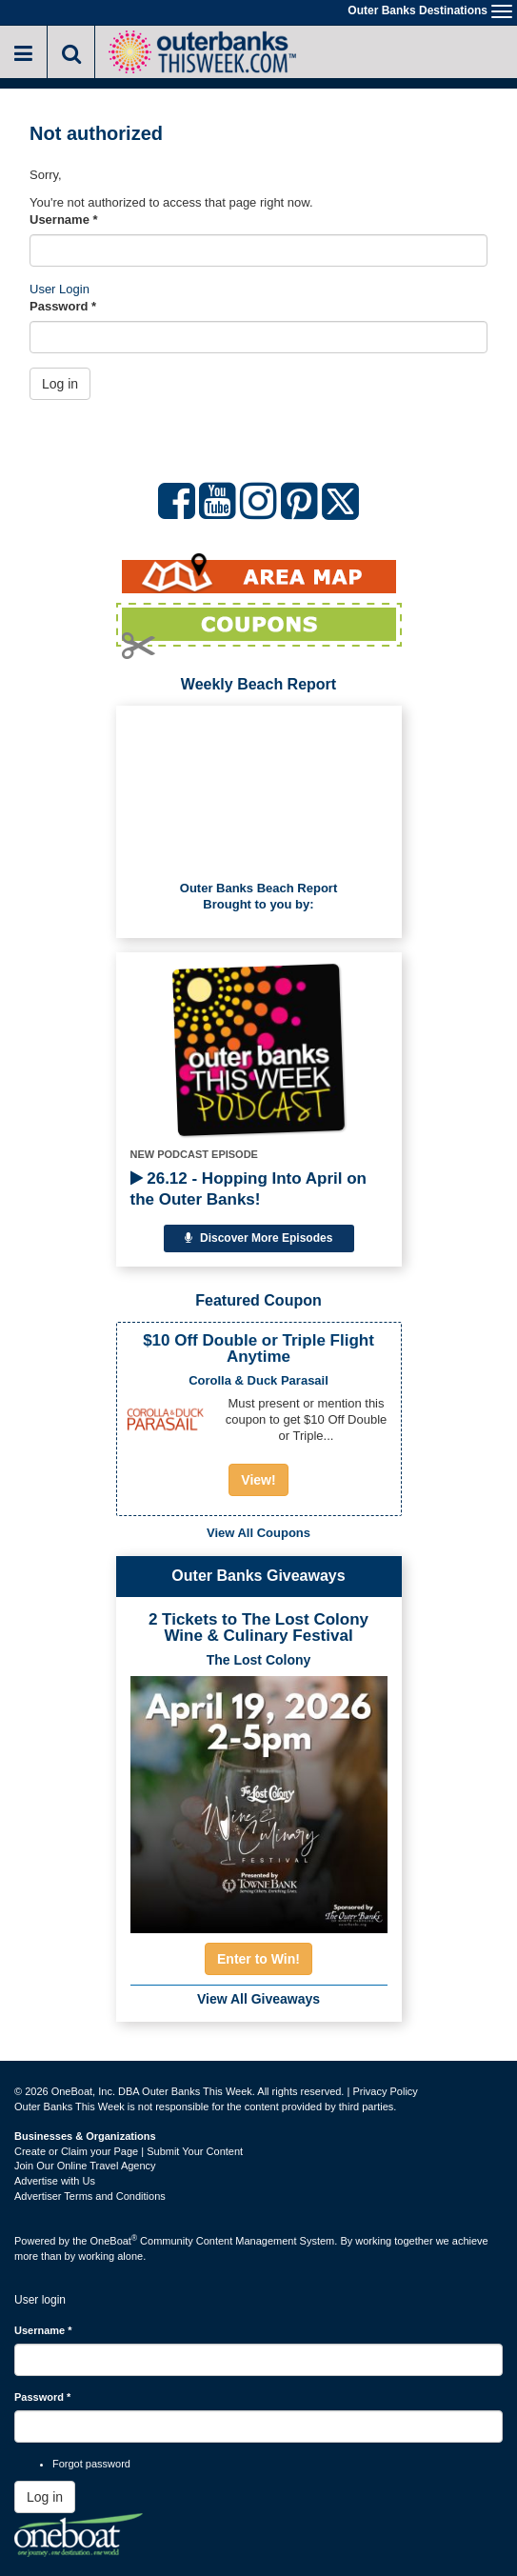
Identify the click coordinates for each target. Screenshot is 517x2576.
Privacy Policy (384, 2091)
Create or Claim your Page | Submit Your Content (128, 2151)
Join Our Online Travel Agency (85, 2165)
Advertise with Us (54, 2181)
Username (64, 219)
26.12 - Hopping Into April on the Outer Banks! (248, 1188)
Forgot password (91, 2463)
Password (63, 306)
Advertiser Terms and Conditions (90, 2196)
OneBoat (114, 2241)
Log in (60, 383)
